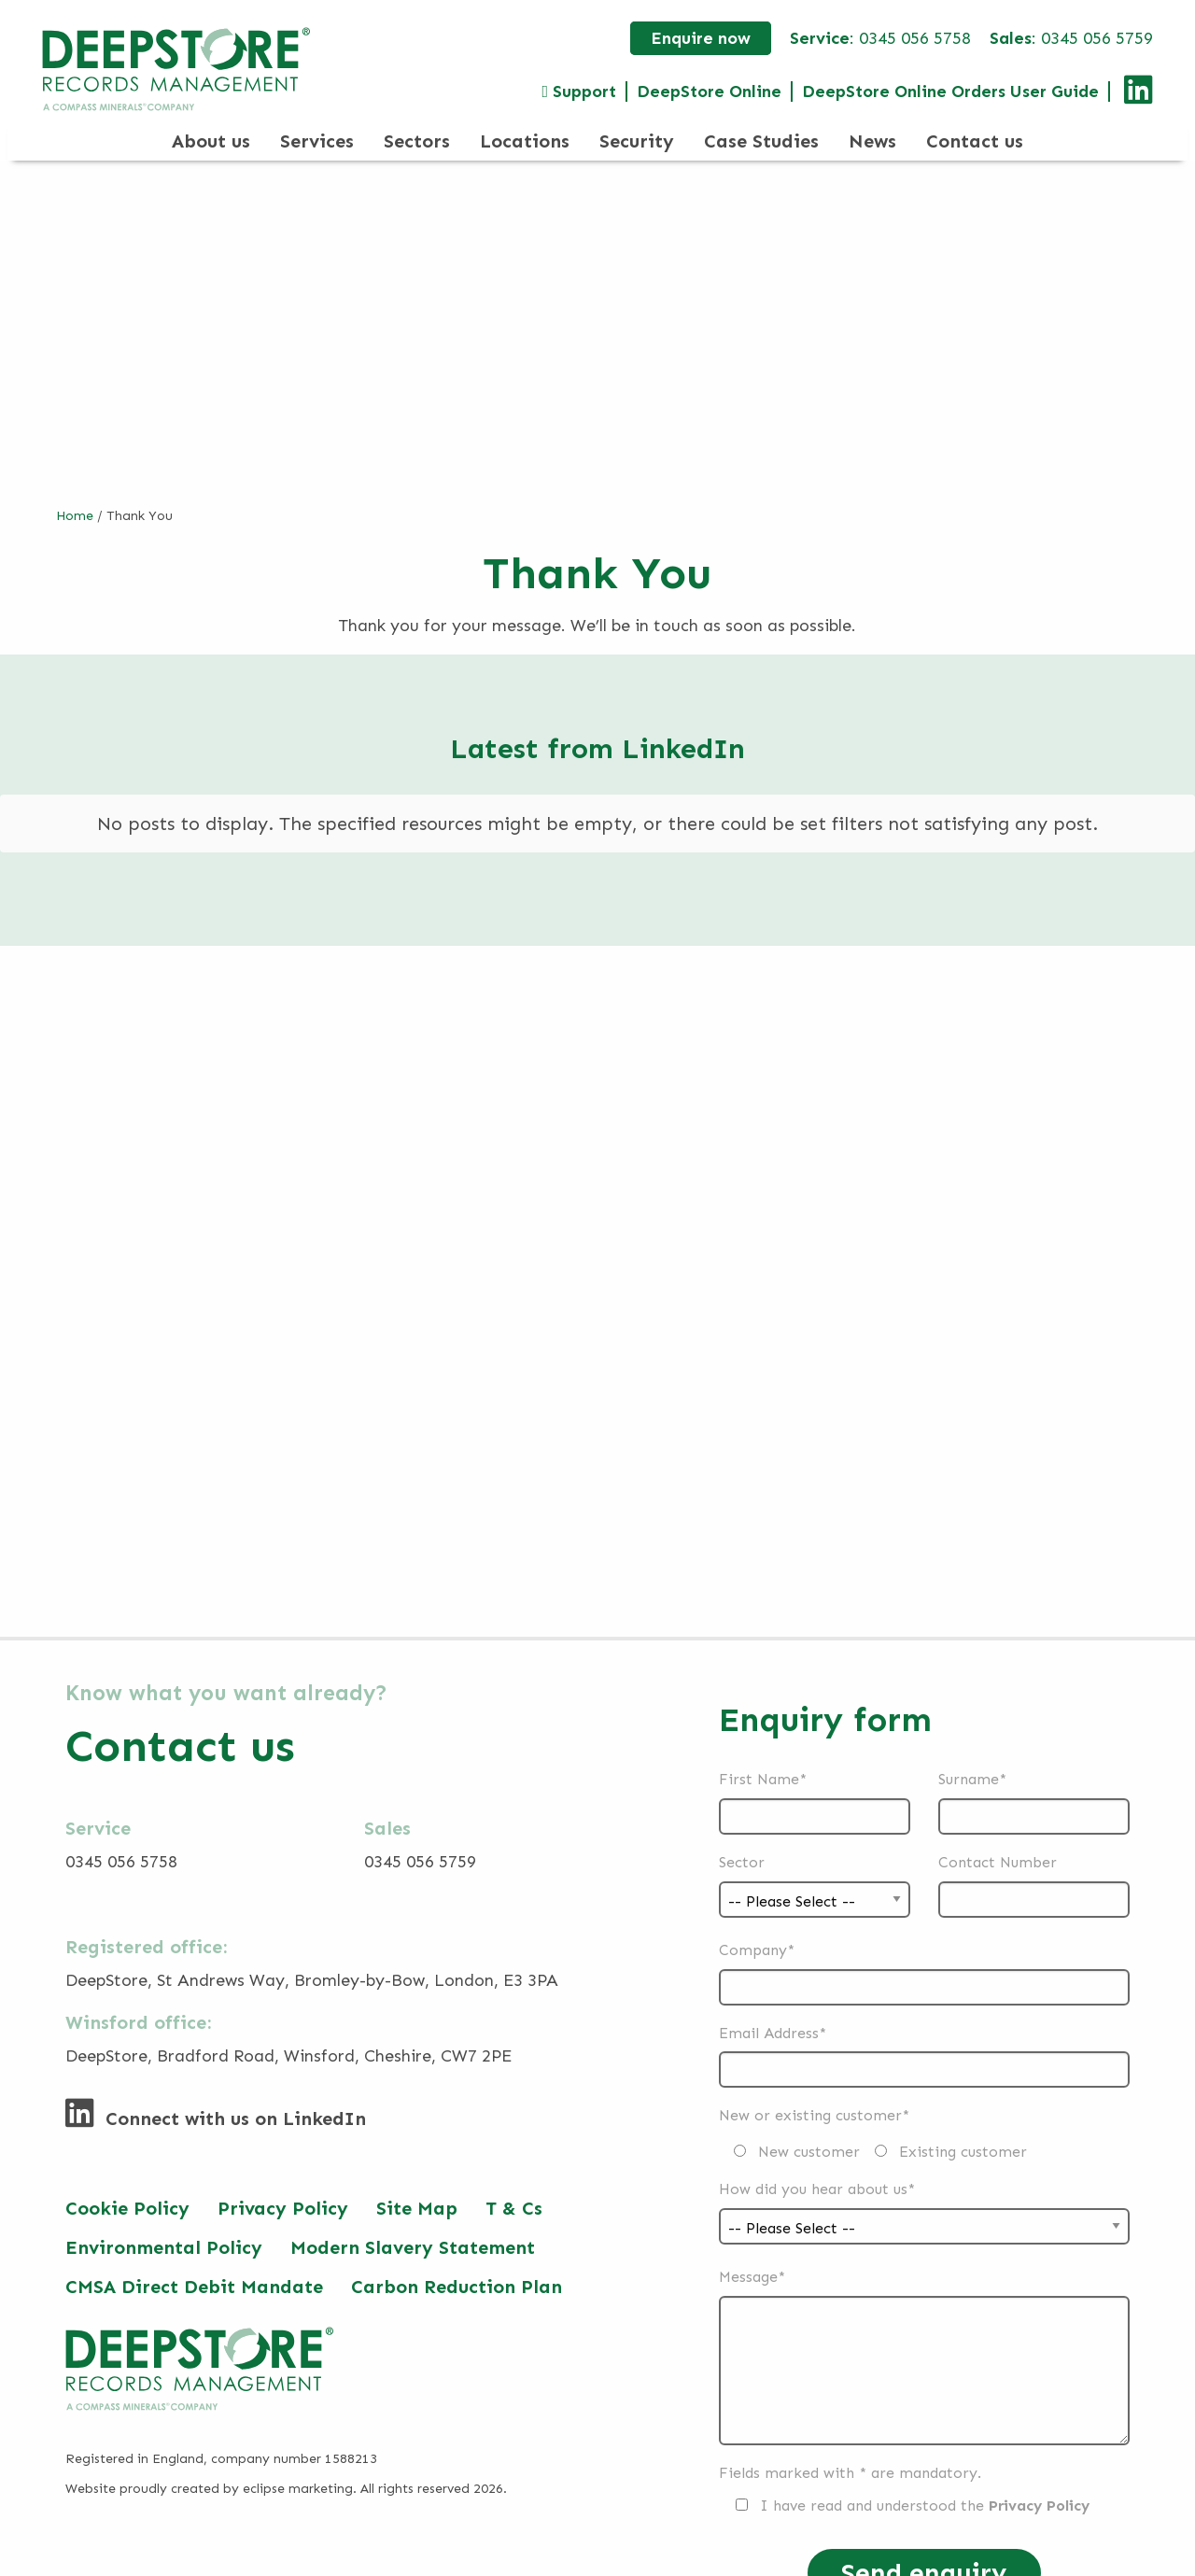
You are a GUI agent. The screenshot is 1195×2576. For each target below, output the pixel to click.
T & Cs (513, 2187)
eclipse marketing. (300, 2468)
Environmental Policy (163, 2227)
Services (317, 141)
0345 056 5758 (915, 38)
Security (636, 141)
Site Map (416, 2187)
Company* (924, 1953)
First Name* (814, 1782)
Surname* (1034, 1782)
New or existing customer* (873, 2113)
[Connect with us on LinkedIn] (1131, 96)
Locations (524, 141)
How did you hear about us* (924, 2188)
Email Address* (924, 2036)
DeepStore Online (709, 91)
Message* (924, 2336)
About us (211, 141)
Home (74, 516)
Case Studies (761, 141)
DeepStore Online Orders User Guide (950, 91)
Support (578, 91)
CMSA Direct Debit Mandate (194, 2266)
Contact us (974, 141)
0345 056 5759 (1097, 38)
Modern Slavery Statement (412, 2227)
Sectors (417, 141)
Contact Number (1034, 1865)
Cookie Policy (127, 2187)
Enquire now (701, 38)
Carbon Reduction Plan (456, 2266)
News (872, 141)
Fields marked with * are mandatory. (850, 2452)
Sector (814, 1861)
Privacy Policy (283, 2187)
